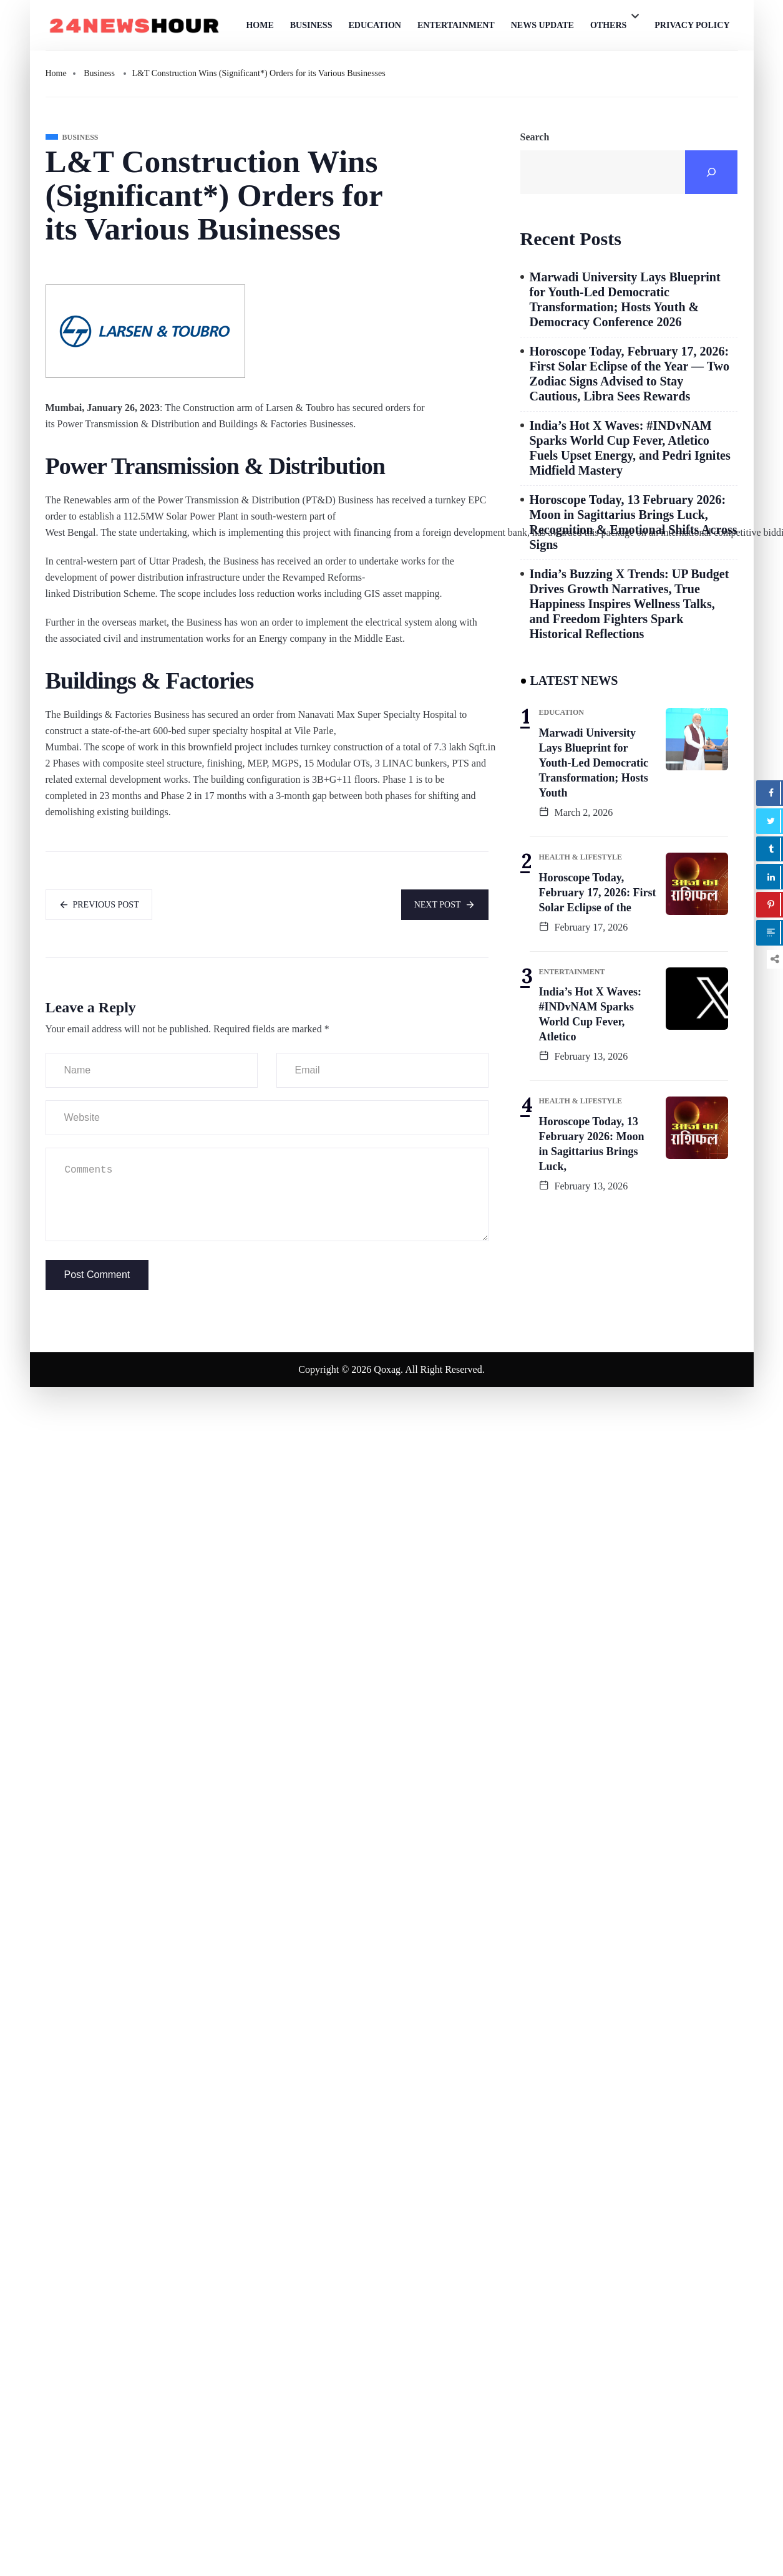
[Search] (711, 172)
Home (259, 25)
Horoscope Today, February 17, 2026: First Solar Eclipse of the (597, 892)
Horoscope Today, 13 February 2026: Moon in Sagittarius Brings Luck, (591, 1144)
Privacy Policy (691, 25)
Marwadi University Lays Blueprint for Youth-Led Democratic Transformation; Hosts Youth (593, 763)
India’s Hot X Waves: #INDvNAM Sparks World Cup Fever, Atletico (590, 1014)
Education (374, 25)
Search (535, 137)
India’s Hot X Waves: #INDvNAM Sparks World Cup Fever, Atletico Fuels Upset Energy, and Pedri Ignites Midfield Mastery (630, 448)
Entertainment (456, 25)
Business (311, 25)
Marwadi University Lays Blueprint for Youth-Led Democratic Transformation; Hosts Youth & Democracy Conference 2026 (625, 299)
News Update (542, 25)
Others (608, 25)
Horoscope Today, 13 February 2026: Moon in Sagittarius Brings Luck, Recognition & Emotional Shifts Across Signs (633, 522)
